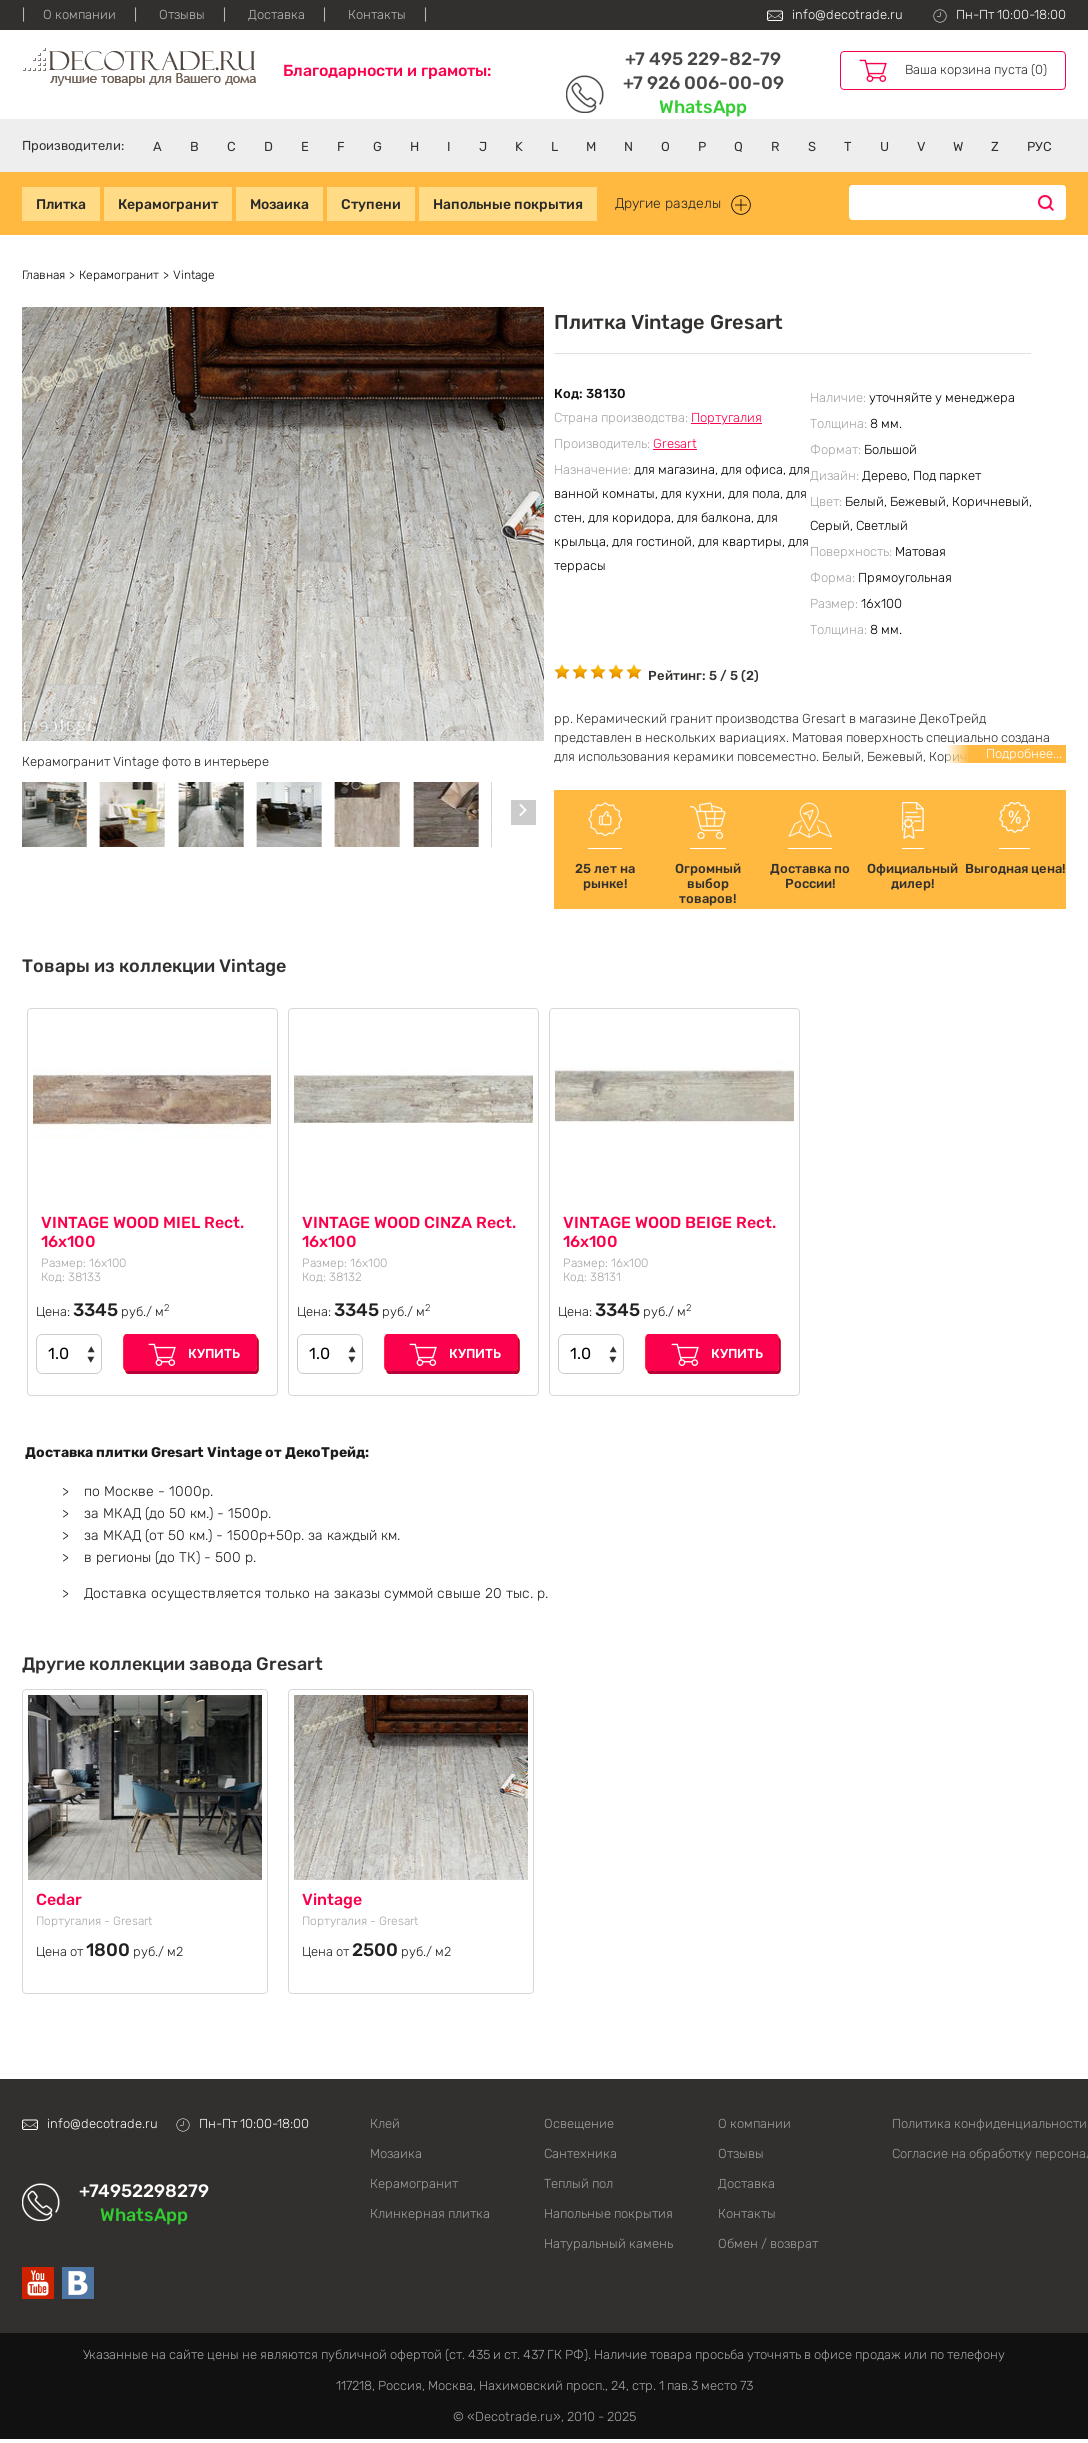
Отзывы (182, 14)
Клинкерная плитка (430, 2213)
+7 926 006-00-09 (703, 83)
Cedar (59, 1899)
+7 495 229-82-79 (703, 59)
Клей (385, 2123)
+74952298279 (144, 2191)
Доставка (276, 14)
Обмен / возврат (768, 2243)
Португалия (726, 417)
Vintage (332, 1899)
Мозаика (279, 204)
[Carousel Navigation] (523, 812)
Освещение (579, 2123)
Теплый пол (578, 2183)
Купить (214, 1353)
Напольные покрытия (508, 204)
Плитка (61, 204)
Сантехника (580, 2153)
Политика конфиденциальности (979, 2123)
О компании (79, 14)
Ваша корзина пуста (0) (976, 69)
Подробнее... (1024, 753)
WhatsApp (703, 107)
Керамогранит (168, 204)
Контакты (377, 14)
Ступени (371, 204)
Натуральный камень (608, 2243)
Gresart (675, 443)
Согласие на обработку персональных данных (979, 2153)
